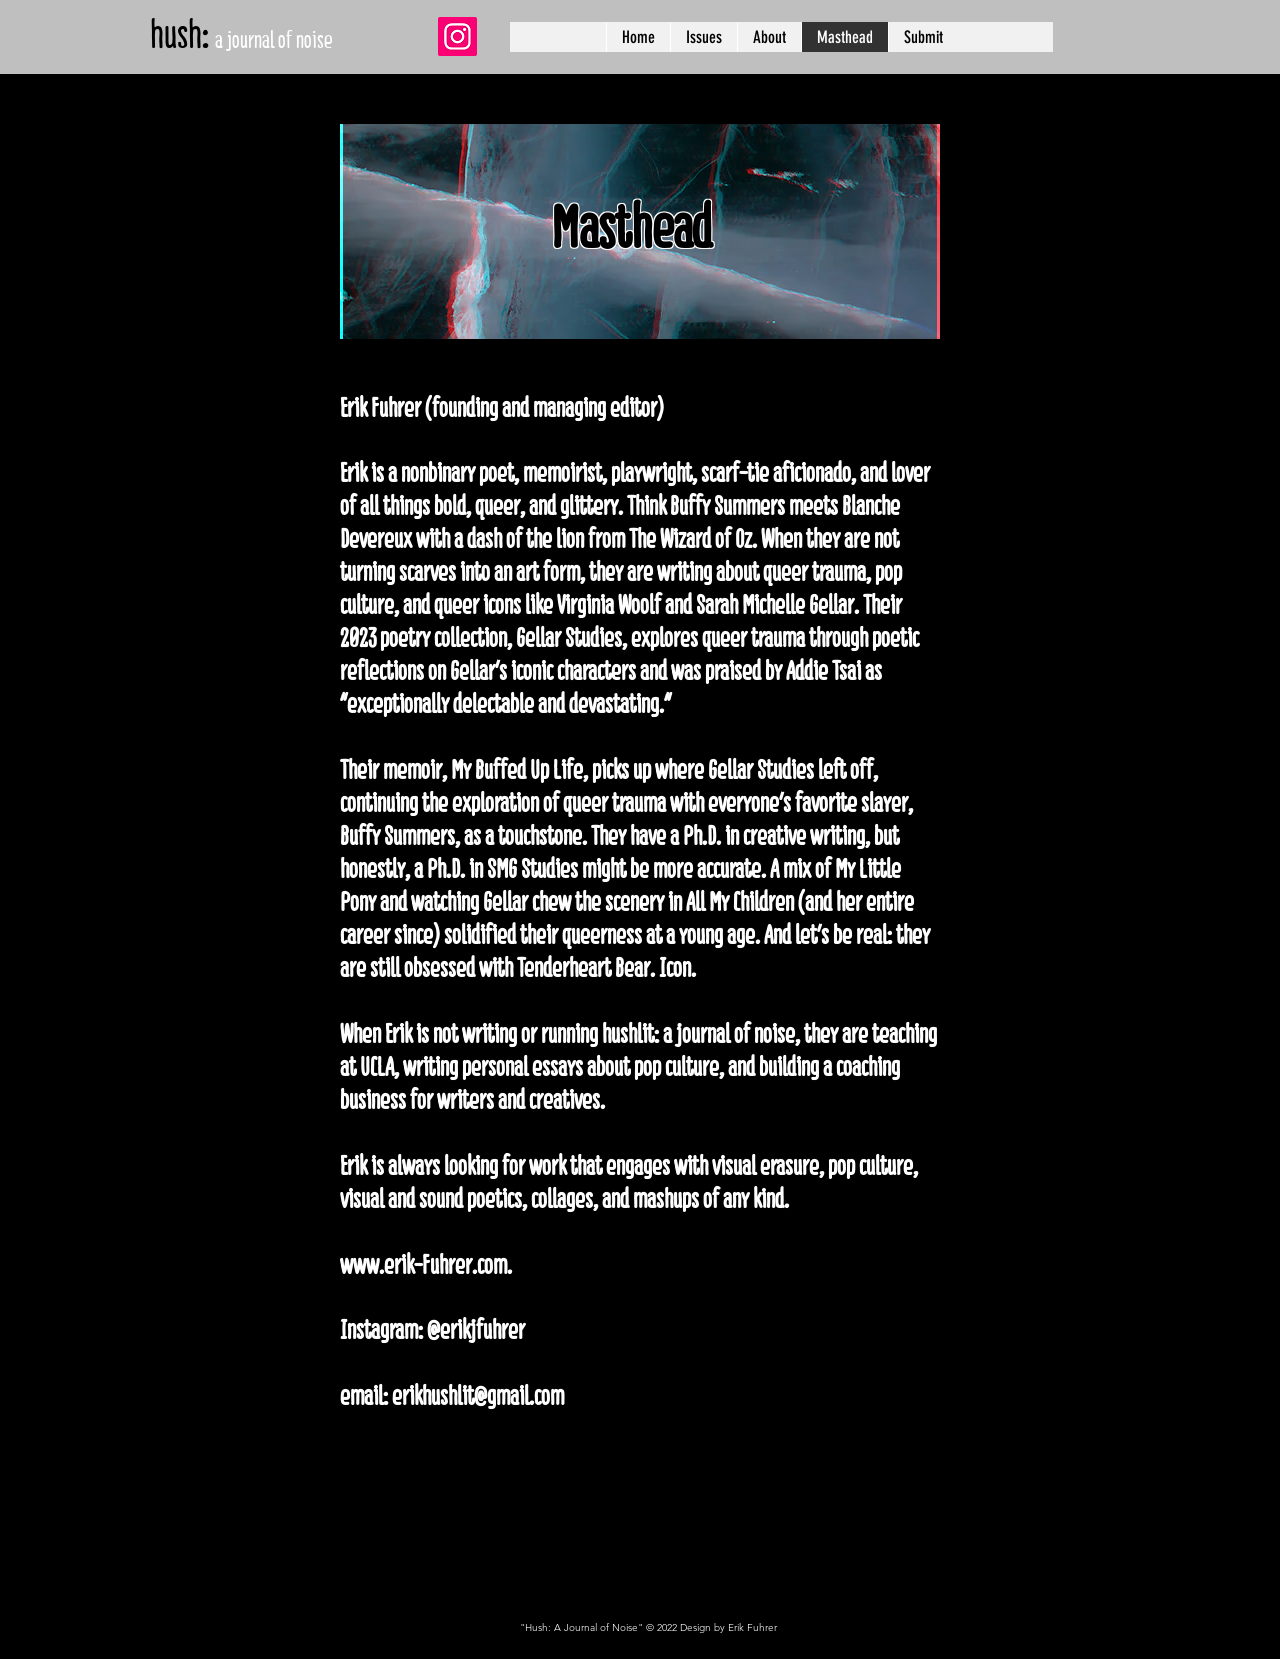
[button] (703, 37)
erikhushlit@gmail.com (478, 1395)
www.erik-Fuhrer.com (423, 1264)
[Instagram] (457, 36)
